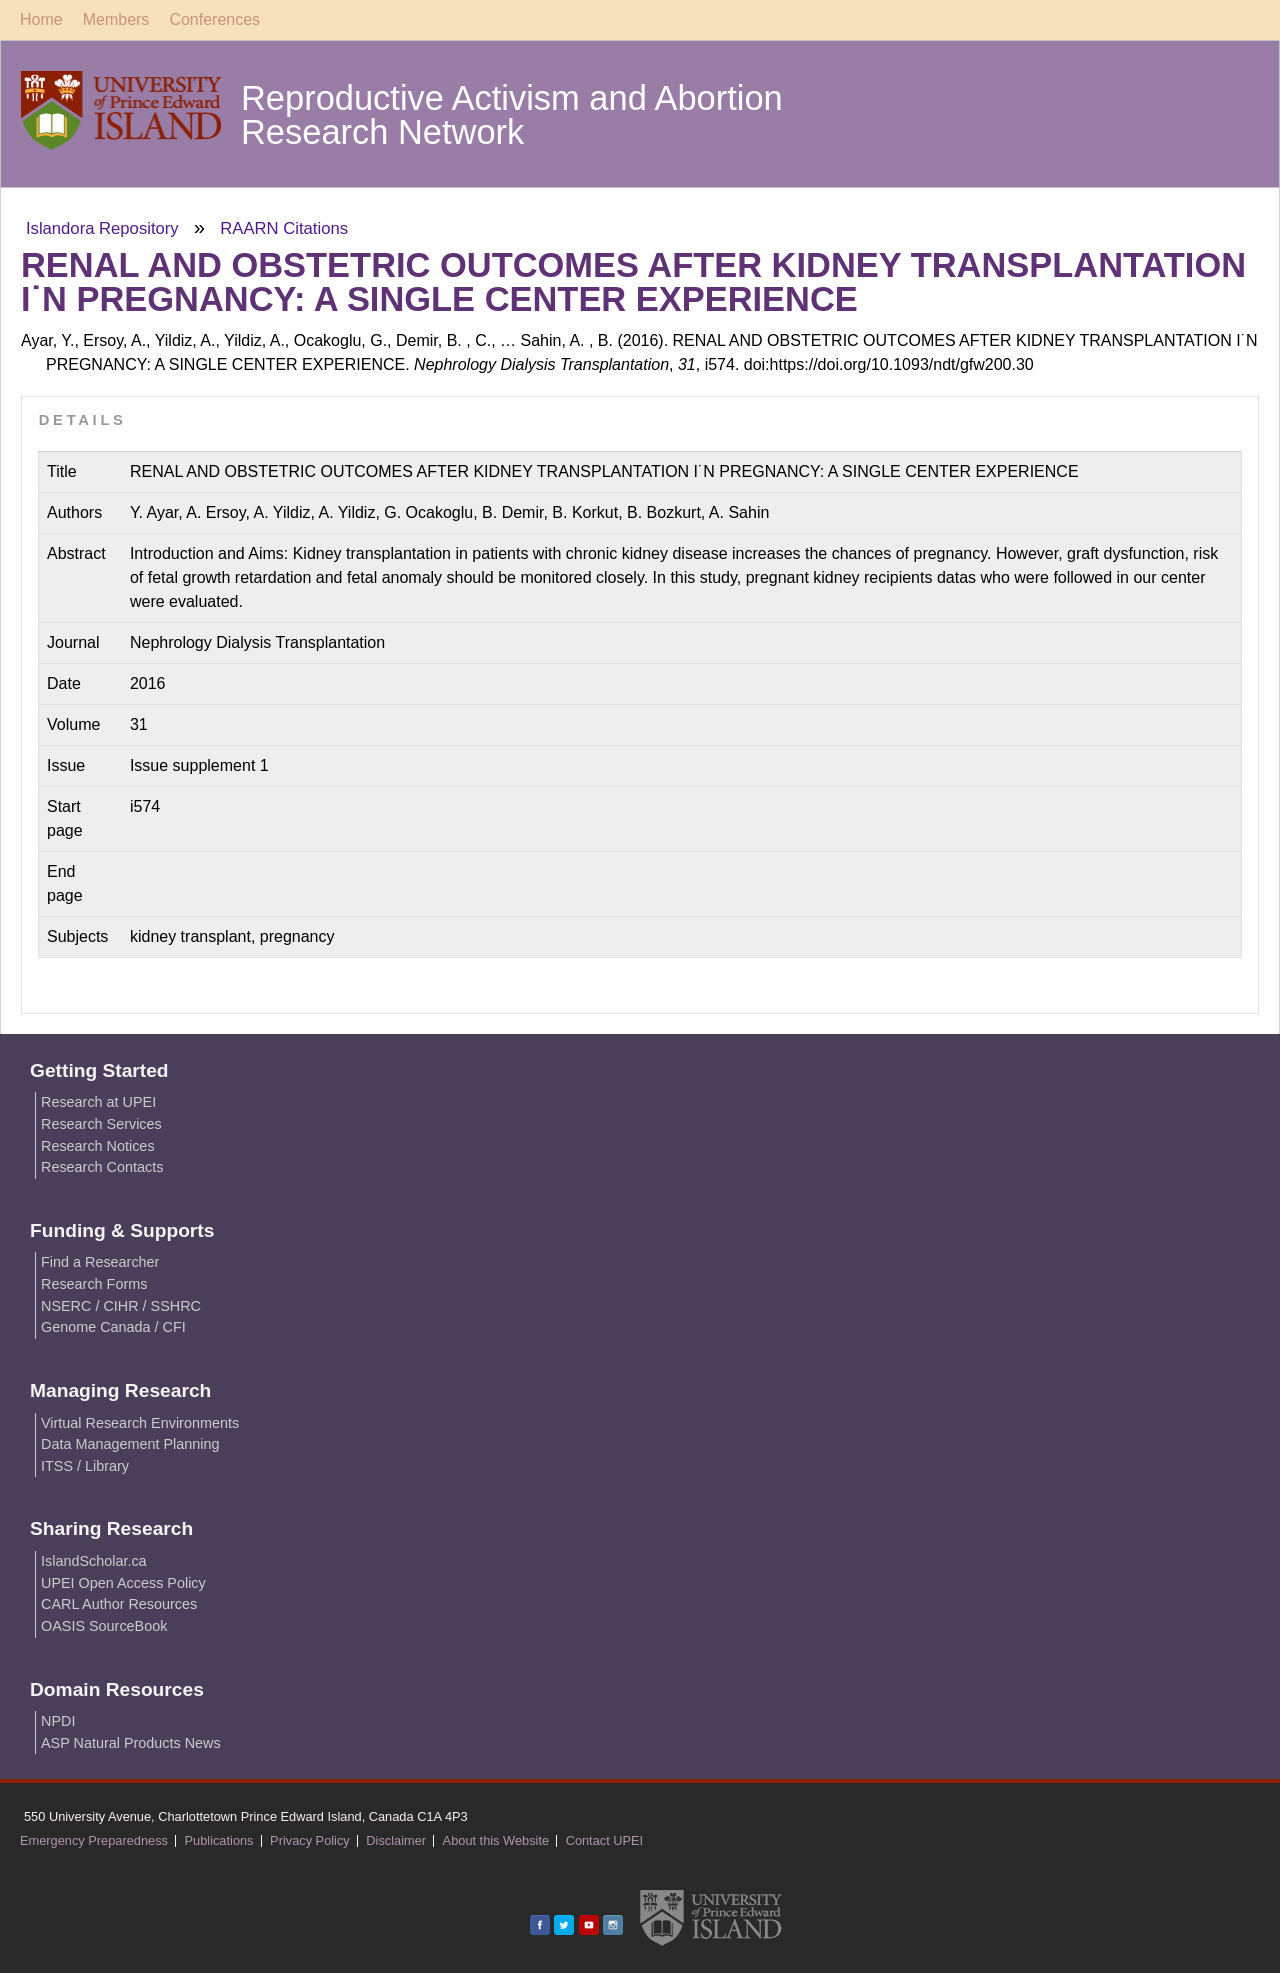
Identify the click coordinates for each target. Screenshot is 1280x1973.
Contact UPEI (605, 1840)
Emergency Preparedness (94, 1840)
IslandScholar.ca (94, 1561)
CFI (174, 1327)
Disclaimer (396, 1840)
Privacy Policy (310, 1840)
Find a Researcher (100, 1262)
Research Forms (94, 1284)
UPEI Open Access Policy (123, 1583)
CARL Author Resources (119, 1604)
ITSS (57, 1466)
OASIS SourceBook (104, 1626)
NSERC (66, 1306)
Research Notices (98, 1146)
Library (107, 1466)
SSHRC (176, 1306)
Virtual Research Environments (140, 1423)
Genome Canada (96, 1327)
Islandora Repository (102, 228)
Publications (219, 1840)
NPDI (58, 1721)
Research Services (101, 1124)
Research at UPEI (98, 1102)
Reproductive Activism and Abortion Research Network (512, 115)
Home (41, 19)
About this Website (496, 1840)
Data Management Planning (130, 1444)
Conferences (214, 19)
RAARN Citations (284, 228)
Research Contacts (102, 1167)
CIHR (120, 1306)
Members (116, 19)
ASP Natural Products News (131, 1743)
